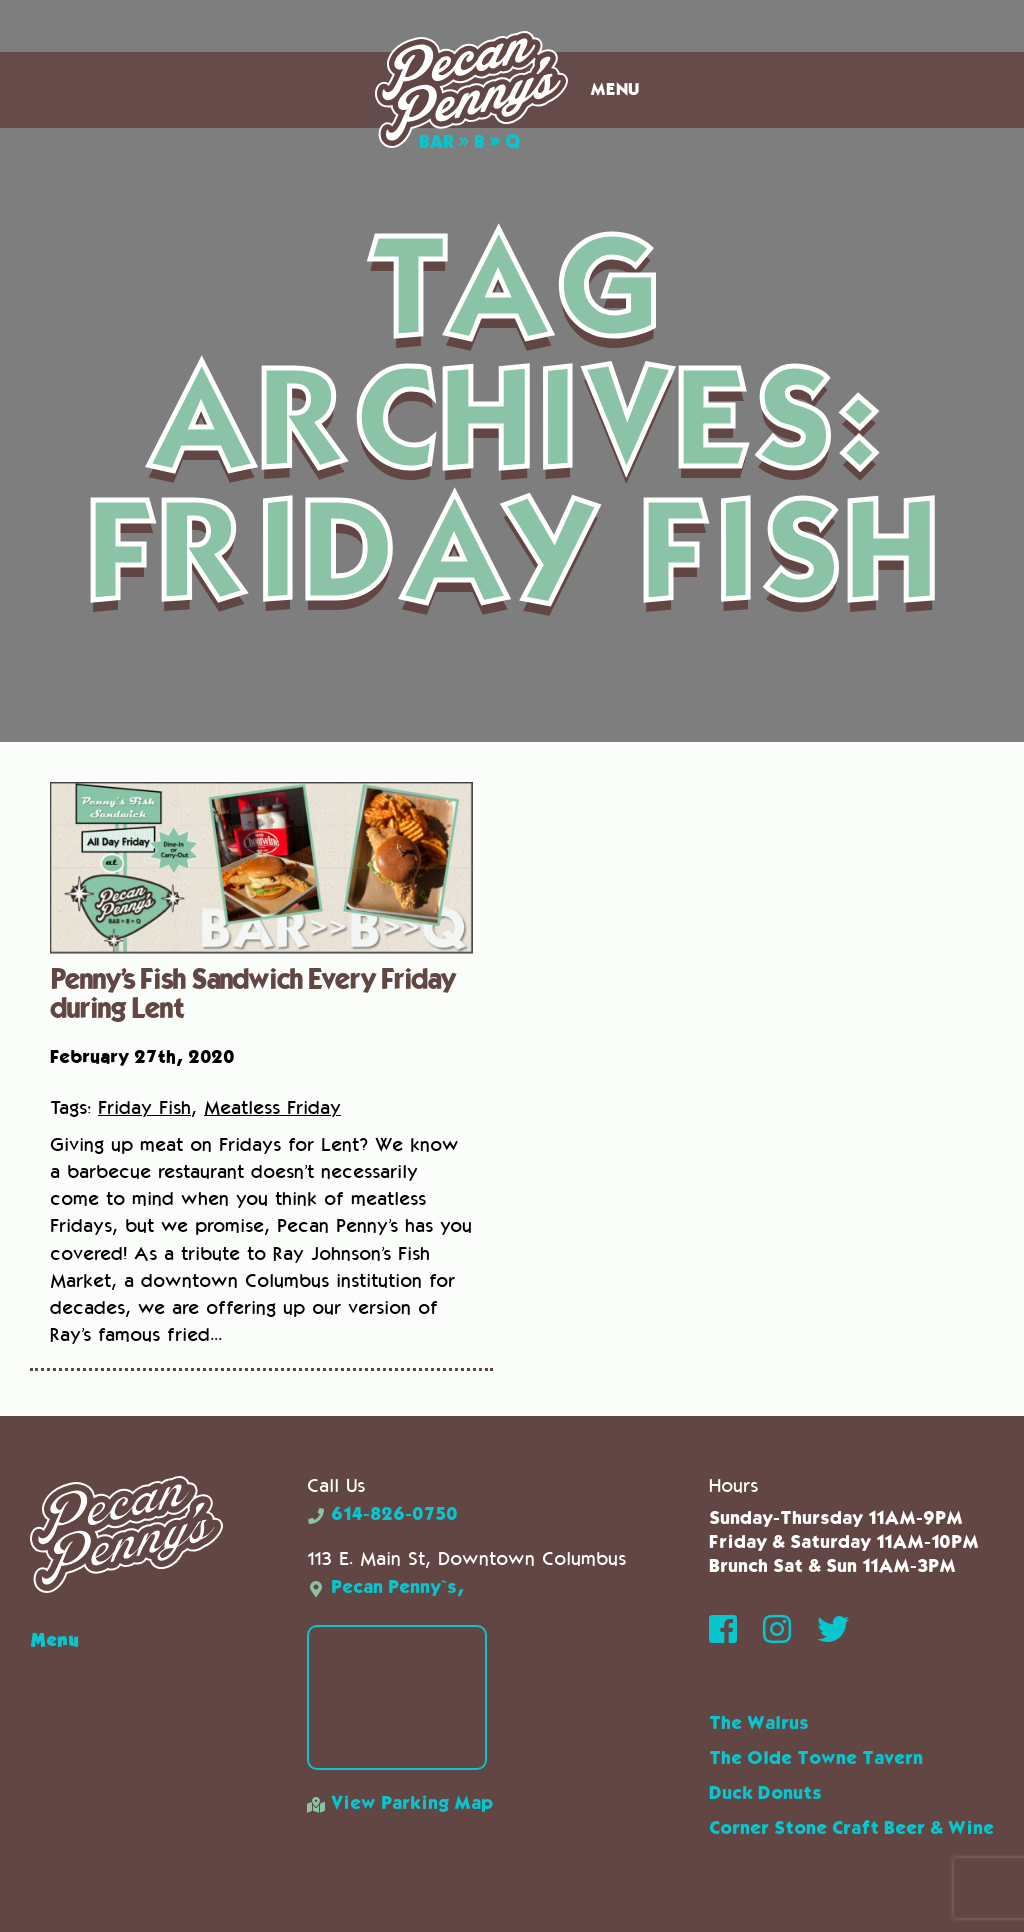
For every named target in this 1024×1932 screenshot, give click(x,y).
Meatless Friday (272, 1107)
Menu (614, 90)
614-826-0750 (382, 1515)
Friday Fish (144, 1107)
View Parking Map (400, 1804)
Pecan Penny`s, (385, 1588)
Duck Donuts (765, 1794)
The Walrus (759, 1724)
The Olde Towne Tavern (816, 1759)
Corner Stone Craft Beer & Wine (851, 1829)
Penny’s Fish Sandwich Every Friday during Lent (252, 992)
